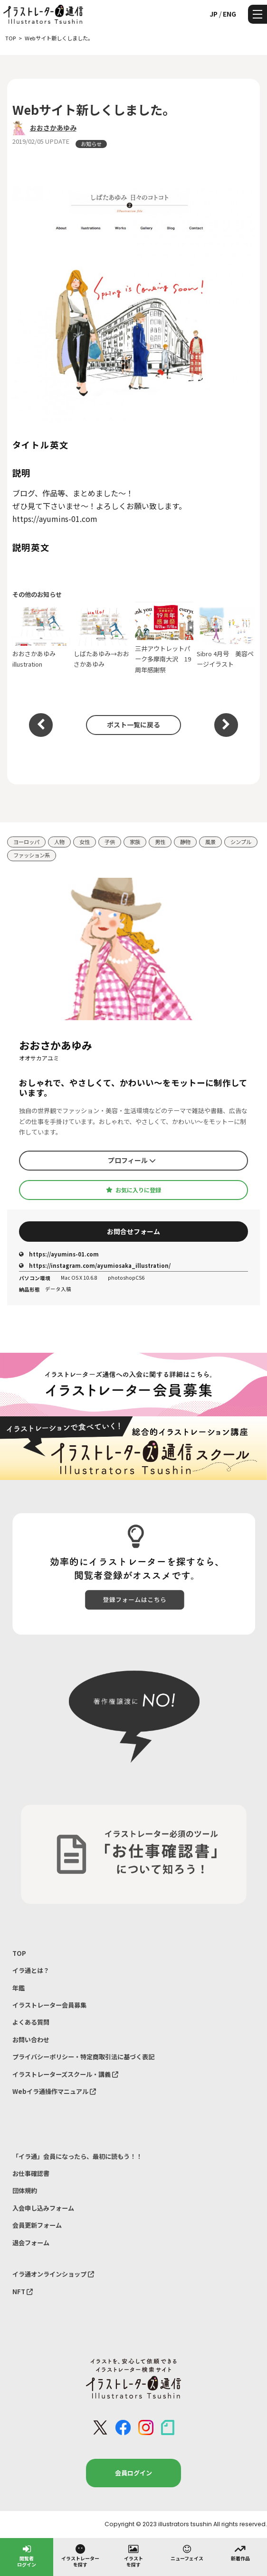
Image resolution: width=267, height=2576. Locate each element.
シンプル (240, 842)
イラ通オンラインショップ (53, 2273)
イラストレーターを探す (80, 2555)
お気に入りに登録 (133, 1190)
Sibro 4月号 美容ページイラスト (226, 638)
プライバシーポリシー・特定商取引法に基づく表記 (83, 2056)
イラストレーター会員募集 (49, 2004)
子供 (110, 842)
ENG (229, 14)
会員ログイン (133, 2472)
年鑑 (18, 1987)
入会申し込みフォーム (43, 2208)
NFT (22, 2291)
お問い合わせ (30, 2039)
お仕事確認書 (30, 2173)
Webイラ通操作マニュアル (54, 2091)
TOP (19, 1953)
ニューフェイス (187, 2552)
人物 (59, 842)
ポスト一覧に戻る (133, 724)
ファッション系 (31, 855)
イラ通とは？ (30, 1970)
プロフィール (132, 1160)
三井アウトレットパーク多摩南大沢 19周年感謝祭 (164, 638)
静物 (185, 842)
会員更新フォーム (37, 2225)
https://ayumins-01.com (59, 1254)
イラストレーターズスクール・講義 (65, 2074)
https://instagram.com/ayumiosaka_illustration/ (95, 1265)
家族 (135, 842)
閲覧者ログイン (26, 2555)
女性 (84, 842)
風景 (210, 842)
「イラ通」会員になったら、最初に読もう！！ (77, 2156)
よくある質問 (30, 2022)
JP (214, 14)
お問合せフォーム (133, 1231)
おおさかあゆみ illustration (41, 638)
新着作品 (240, 2552)
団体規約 (24, 2190)
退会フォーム (30, 2242)
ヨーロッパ (26, 842)
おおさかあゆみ (53, 127)
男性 (160, 842)
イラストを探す (133, 2555)
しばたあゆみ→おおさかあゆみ (103, 638)
